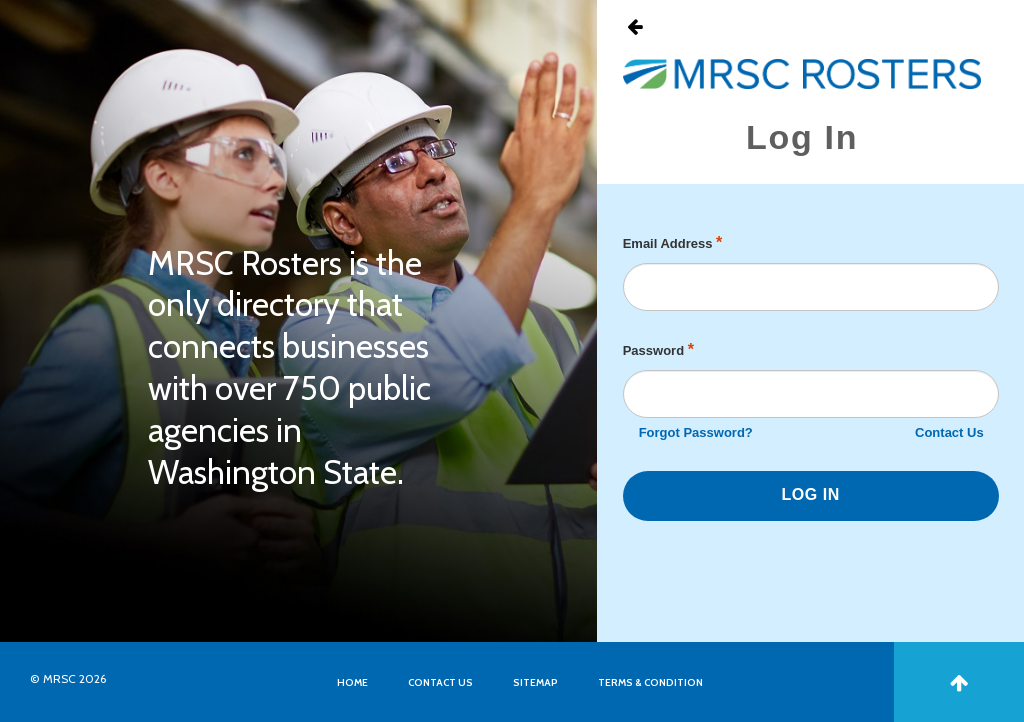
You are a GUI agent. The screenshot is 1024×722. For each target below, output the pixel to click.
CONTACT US (440, 682)
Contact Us (949, 432)
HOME (352, 682)
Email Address (673, 242)
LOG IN (811, 494)
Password (658, 349)
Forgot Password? (696, 432)
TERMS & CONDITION (650, 682)
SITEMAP (535, 682)
